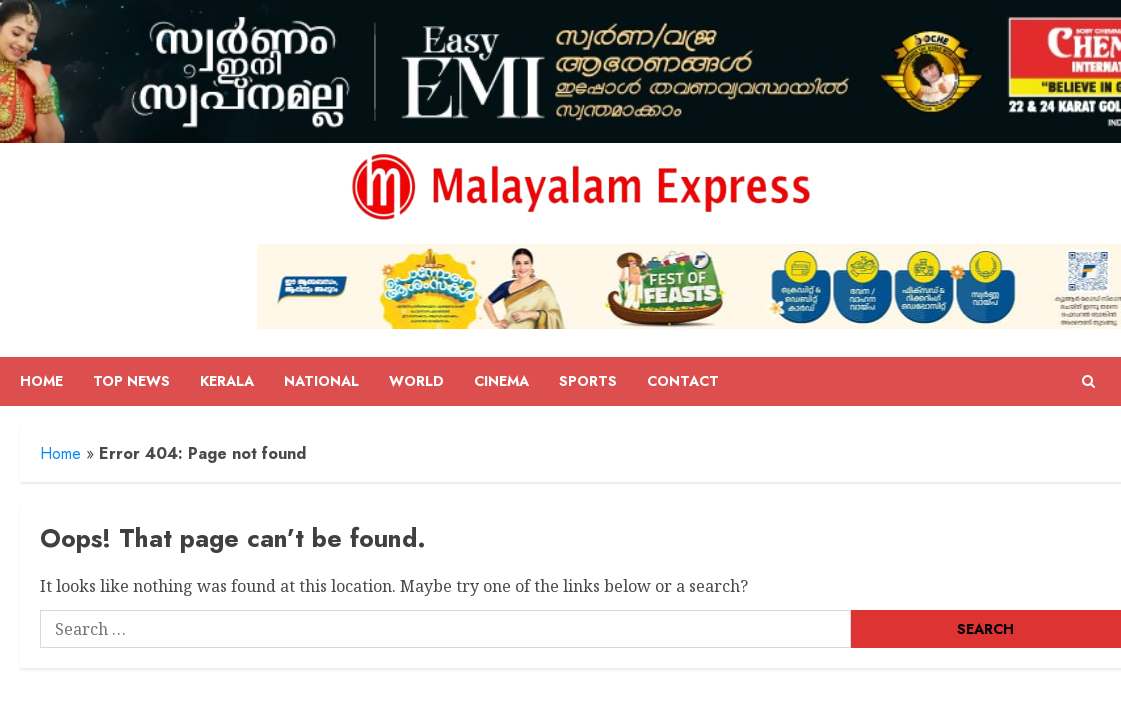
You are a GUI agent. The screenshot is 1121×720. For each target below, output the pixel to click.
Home (41, 381)
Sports (588, 381)
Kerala (227, 381)
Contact (683, 381)
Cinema (501, 381)
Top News (131, 381)
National (321, 381)
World (416, 381)
